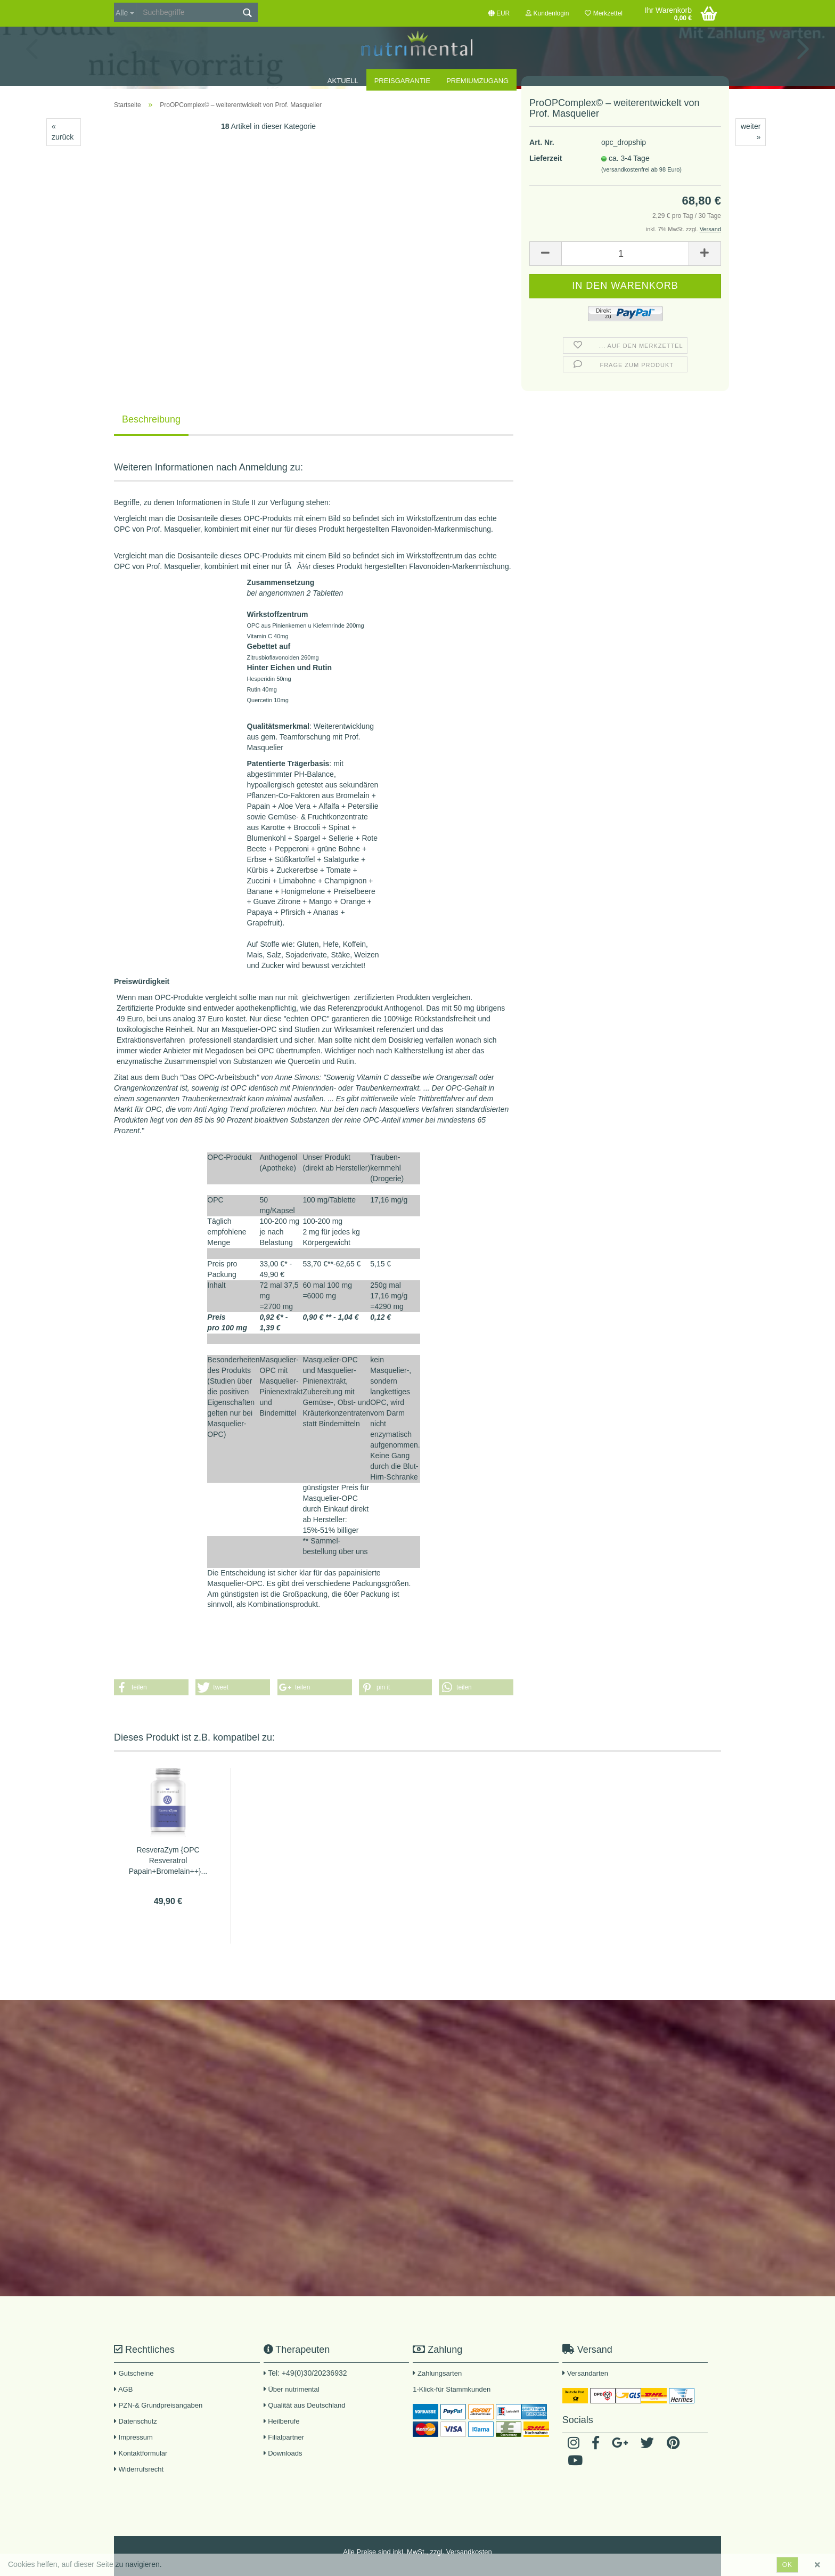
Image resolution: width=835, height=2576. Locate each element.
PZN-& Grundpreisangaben (158, 2405)
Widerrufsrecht (138, 2469)
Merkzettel (604, 13)
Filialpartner (284, 2437)
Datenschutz (135, 2421)
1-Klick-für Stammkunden (451, 2389)
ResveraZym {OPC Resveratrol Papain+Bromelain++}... (168, 1860)
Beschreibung (151, 419)
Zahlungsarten (440, 2373)
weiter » (750, 131)
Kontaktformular (140, 2453)
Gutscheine (133, 2373)
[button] (151, 1687)
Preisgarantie (402, 81)
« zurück (62, 131)
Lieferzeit (545, 180)
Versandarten (587, 2373)
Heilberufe (282, 2421)
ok (787, 2565)
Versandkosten (469, 2552)
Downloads (283, 2453)
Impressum (133, 2437)
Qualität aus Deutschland (305, 2405)
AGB (123, 2389)
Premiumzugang (477, 81)
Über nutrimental (293, 2389)
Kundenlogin (547, 13)
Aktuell (343, 81)
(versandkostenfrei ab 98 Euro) (641, 192)
